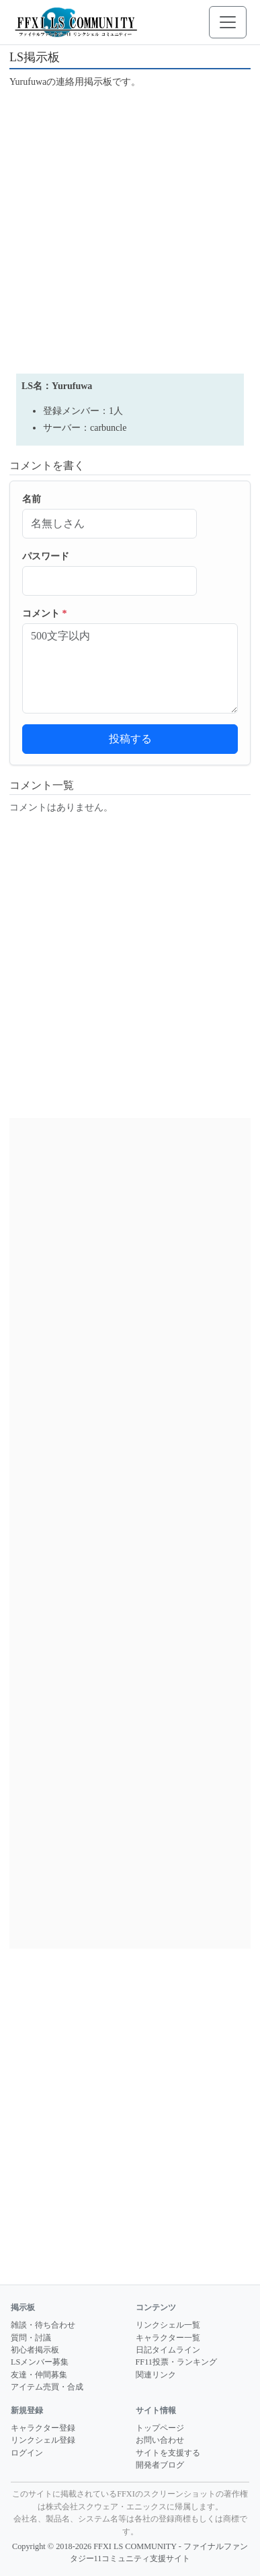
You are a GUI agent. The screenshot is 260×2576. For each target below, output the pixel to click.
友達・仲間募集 (39, 2374)
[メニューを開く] (228, 22)
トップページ (160, 2428)
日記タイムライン (168, 2350)
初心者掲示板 (35, 2350)
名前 (31, 499)
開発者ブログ (160, 2465)
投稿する (130, 738)
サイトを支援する (168, 2453)
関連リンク (156, 2374)
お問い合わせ (160, 2440)
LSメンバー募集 (40, 2362)
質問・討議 (31, 2337)
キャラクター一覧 (168, 2337)
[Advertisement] (130, 230)
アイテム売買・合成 (47, 2387)
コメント (44, 613)
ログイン (27, 2453)
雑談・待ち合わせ (43, 2325)
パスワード (45, 556)
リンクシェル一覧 (168, 2325)
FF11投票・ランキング (176, 2362)
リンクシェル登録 (43, 2440)
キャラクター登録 (43, 2428)
